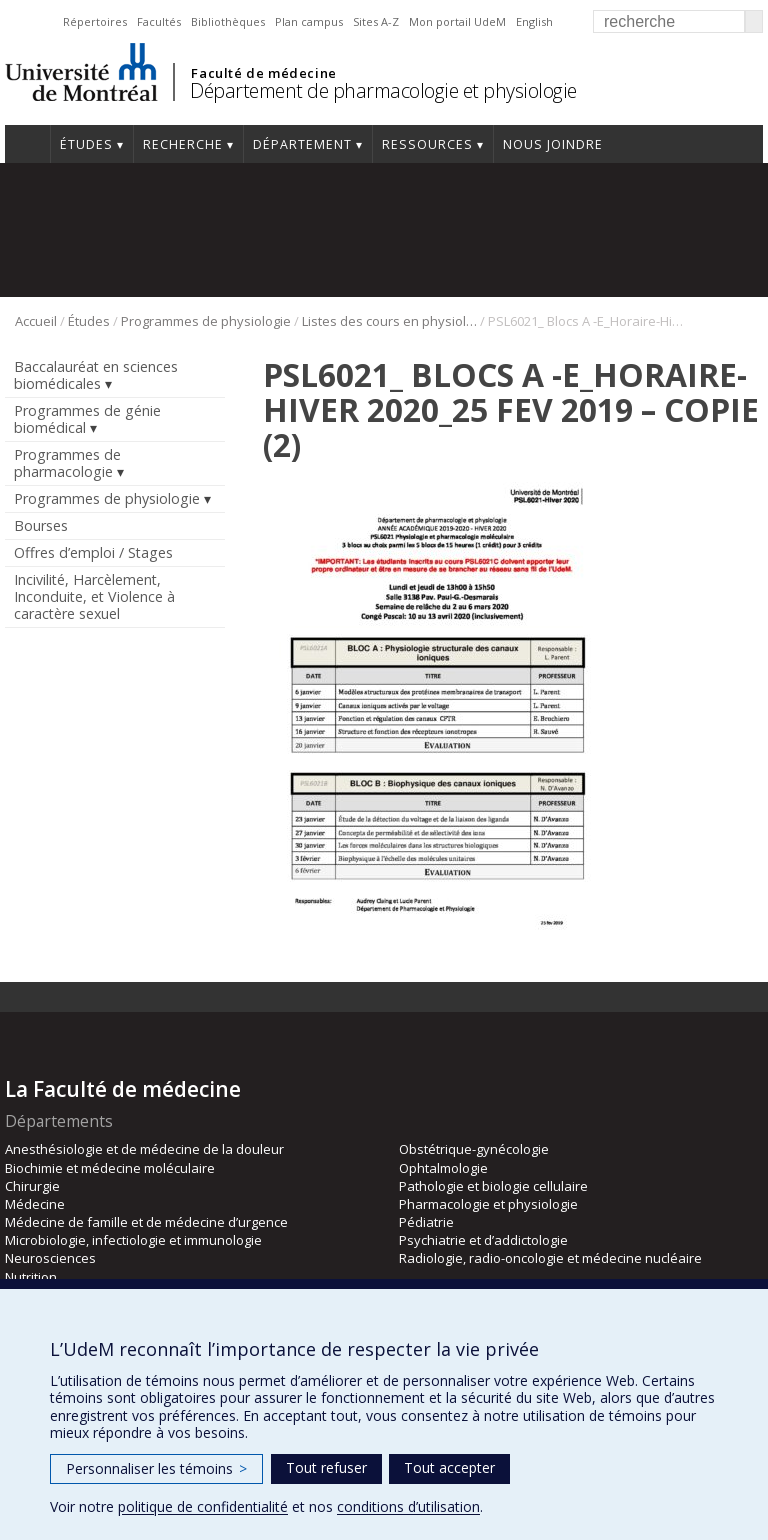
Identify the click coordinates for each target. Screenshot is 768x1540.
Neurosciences (50, 1258)
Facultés (159, 21)
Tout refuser (326, 1467)
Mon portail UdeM (457, 21)
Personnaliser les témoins (156, 1468)
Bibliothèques (228, 21)
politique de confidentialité (203, 1506)
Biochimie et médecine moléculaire (110, 1168)
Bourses (41, 525)
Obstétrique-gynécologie (474, 1149)
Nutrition (31, 1277)
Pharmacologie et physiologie (488, 1204)
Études (86, 144)
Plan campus (309, 21)
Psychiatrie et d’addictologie (483, 1240)
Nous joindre (553, 144)
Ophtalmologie (443, 1168)
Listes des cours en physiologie (389, 321)
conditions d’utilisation (408, 1506)
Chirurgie (32, 1186)
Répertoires (95, 21)
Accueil (27, 144)
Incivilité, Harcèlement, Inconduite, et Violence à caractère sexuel (94, 596)
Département (302, 144)
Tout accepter (449, 1467)
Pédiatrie (426, 1222)
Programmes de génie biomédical (87, 419)
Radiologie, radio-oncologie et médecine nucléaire (550, 1258)
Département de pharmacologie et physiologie (383, 90)
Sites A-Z (376, 21)
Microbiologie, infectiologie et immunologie (133, 1240)
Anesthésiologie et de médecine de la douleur (144, 1149)
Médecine (35, 1204)
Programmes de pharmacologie (67, 463)
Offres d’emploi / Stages (93, 552)
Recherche (183, 144)
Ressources (427, 144)
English (534, 21)
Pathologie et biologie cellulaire (493, 1186)
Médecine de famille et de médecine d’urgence (146, 1222)
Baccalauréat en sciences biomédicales (96, 375)
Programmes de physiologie (206, 321)
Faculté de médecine (263, 73)
